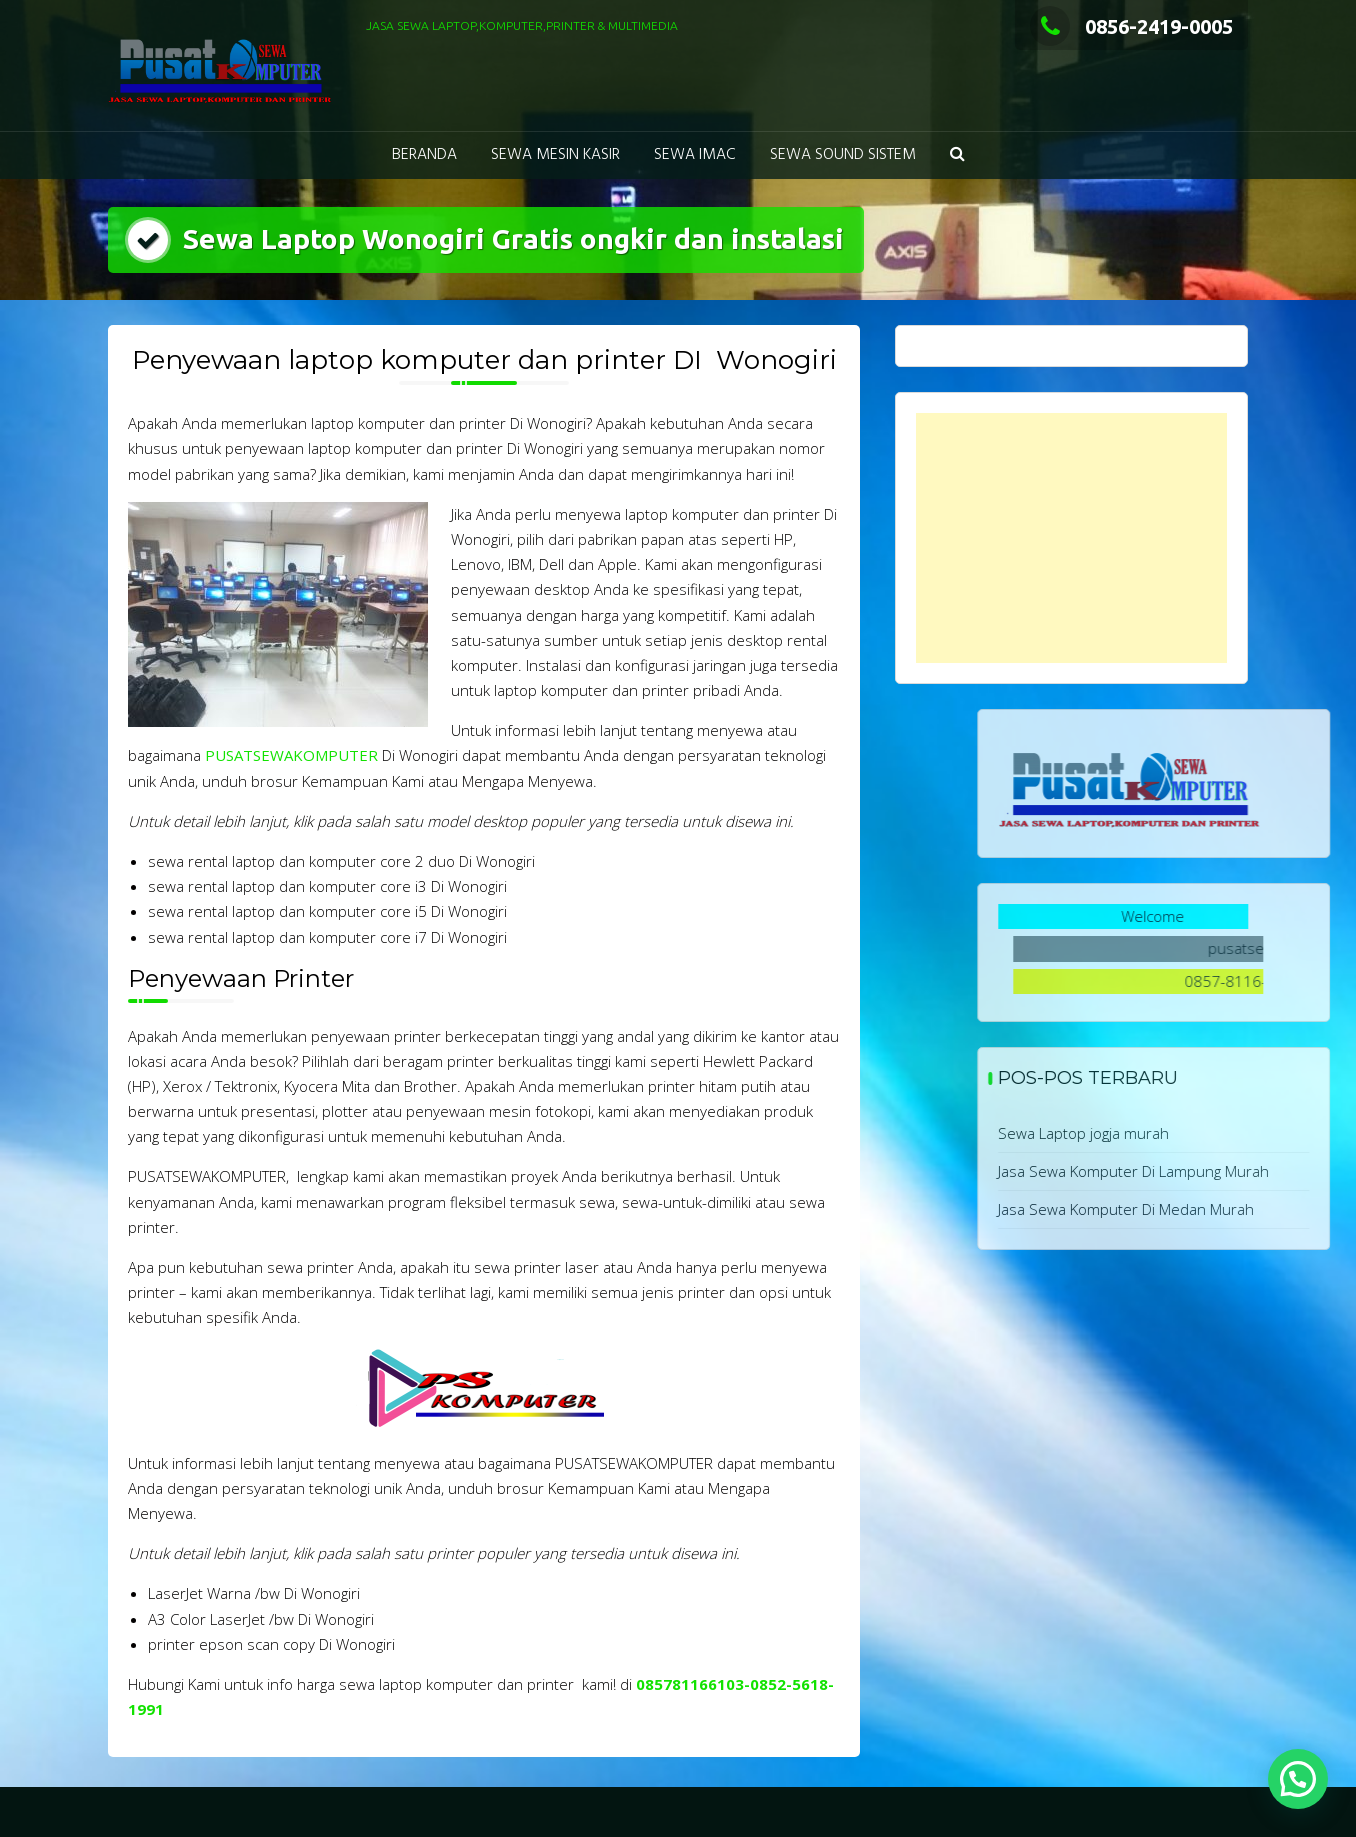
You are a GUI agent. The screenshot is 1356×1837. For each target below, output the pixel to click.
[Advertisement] (1071, 538)
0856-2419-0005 (1131, 26)
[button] (957, 155)
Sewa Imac (695, 155)
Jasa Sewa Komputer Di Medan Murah (1227, 1209)
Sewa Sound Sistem (843, 155)
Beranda (424, 155)
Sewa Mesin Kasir (555, 155)
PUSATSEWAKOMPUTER (291, 755)
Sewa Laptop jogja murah (1184, 1133)
